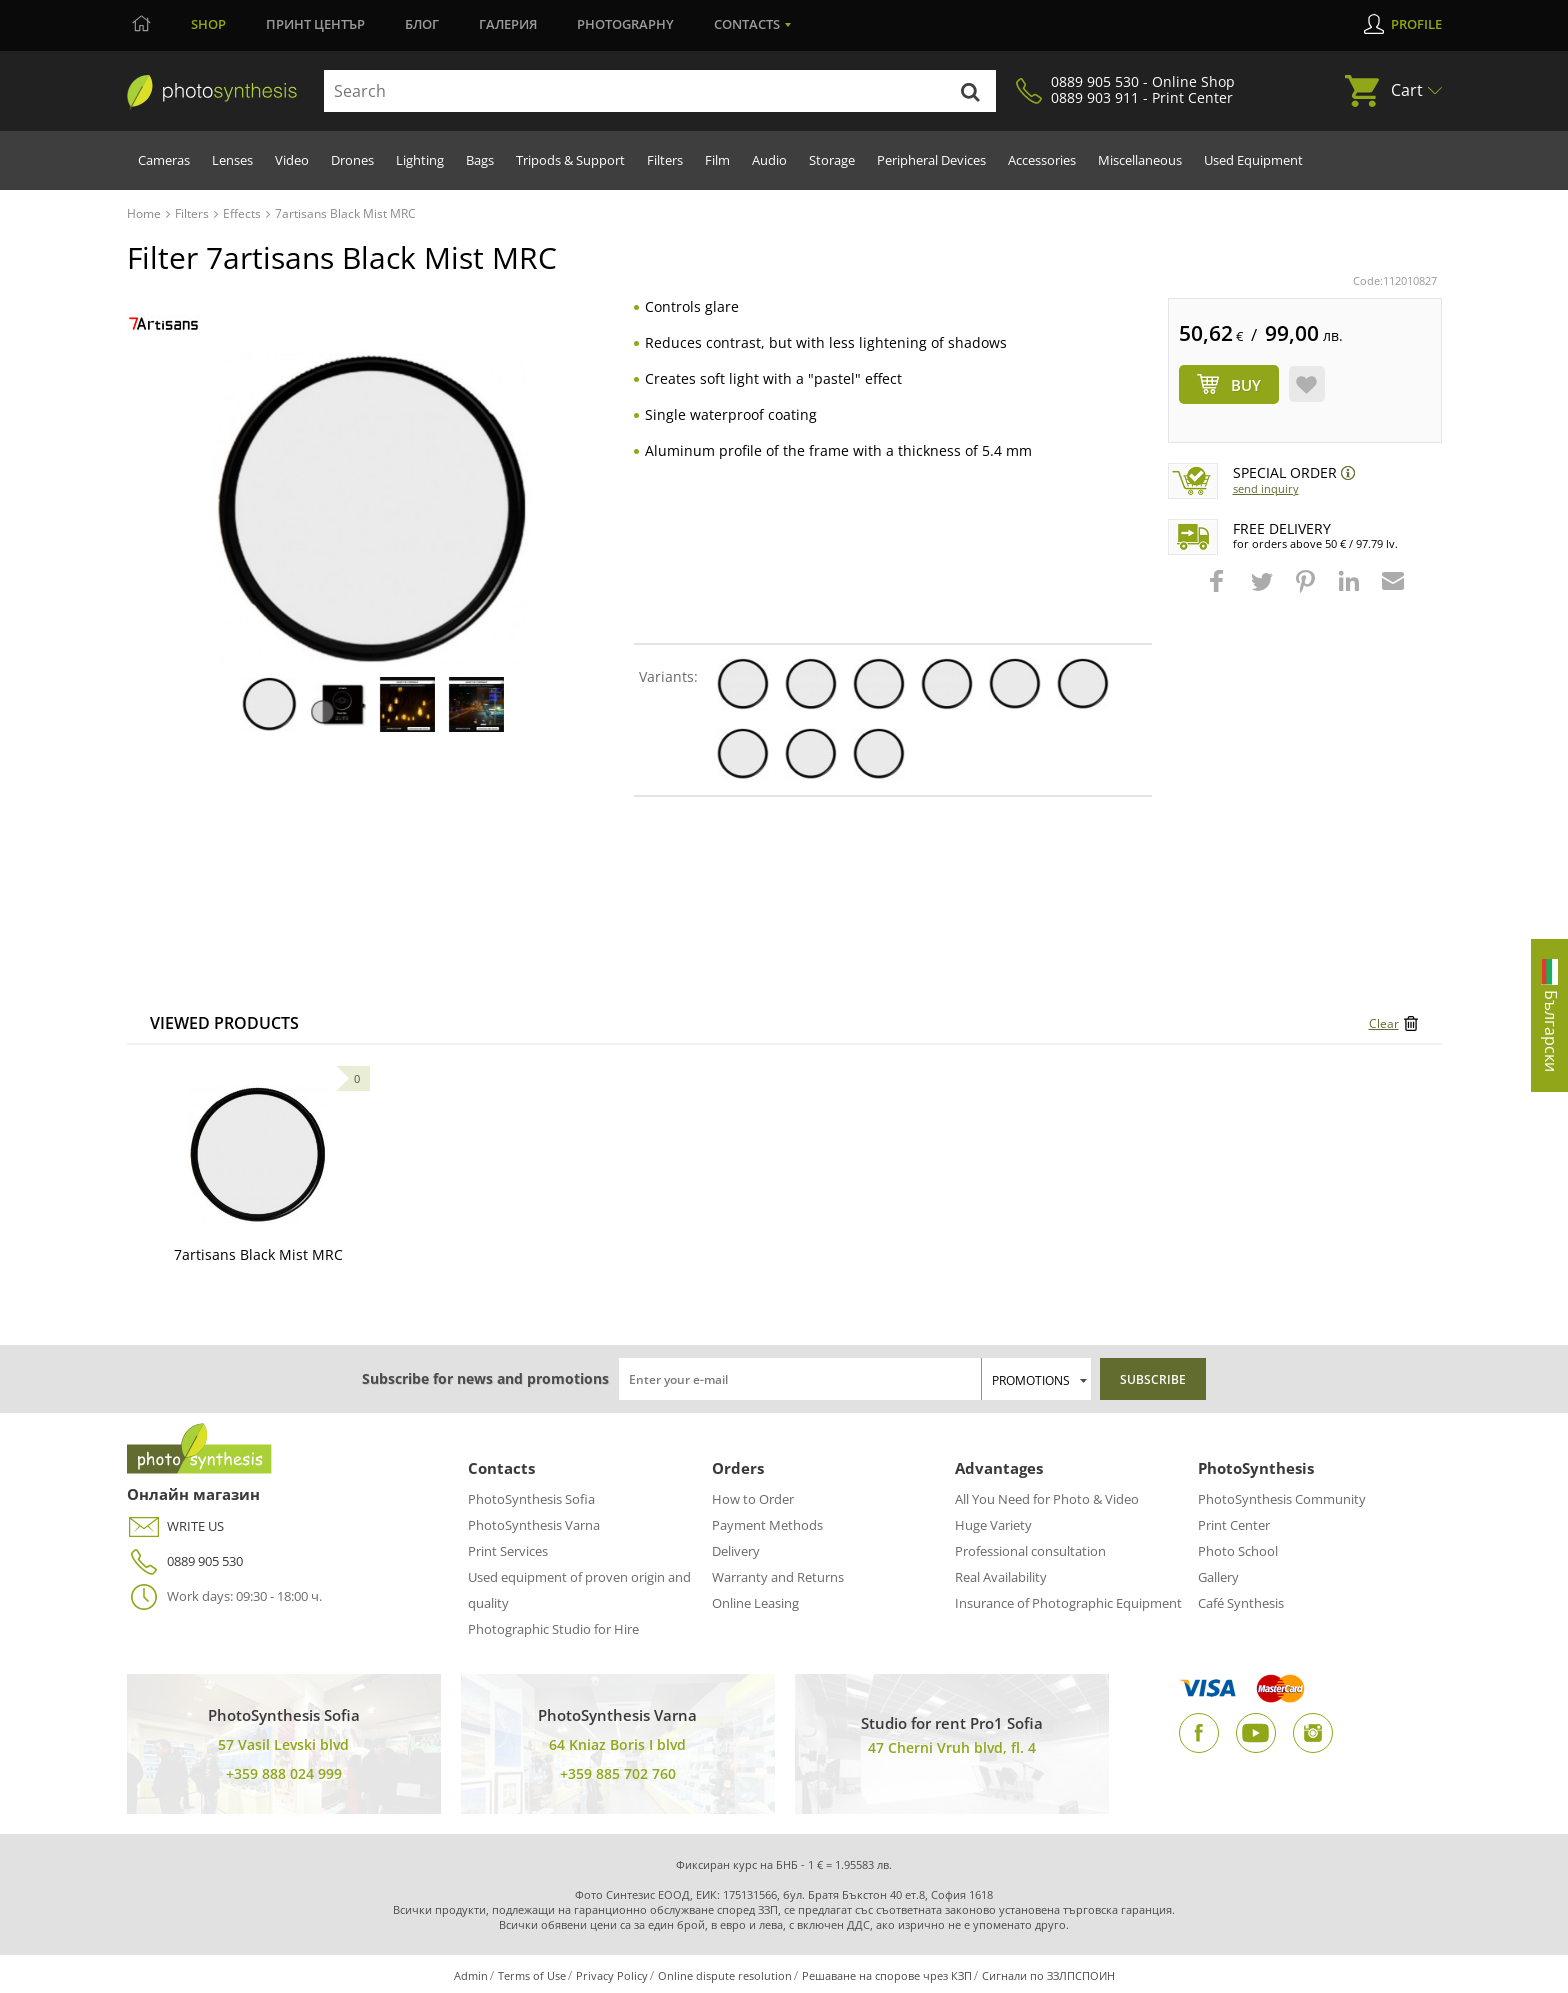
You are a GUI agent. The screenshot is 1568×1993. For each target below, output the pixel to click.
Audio (769, 160)
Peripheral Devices (931, 160)
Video (292, 160)
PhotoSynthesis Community (1282, 1499)
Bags (480, 160)
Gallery (1218, 1577)
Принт (315, 24)
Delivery (736, 1551)
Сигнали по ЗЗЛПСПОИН (1048, 1975)
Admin (471, 1975)
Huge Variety (993, 1525)
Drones (352, 160)
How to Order (753, 1499)
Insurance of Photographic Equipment (1068, 1603)
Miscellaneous (1140, 160)
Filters (665, 160)
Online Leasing (755, 1603)
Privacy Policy (612, 1975)
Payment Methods (767, 1525)
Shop (208, 24)
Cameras (164, 160)
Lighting (420, 160)
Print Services (508, 1551)
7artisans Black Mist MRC (258, 1254)
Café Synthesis (1241, 1603)
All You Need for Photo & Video (1047, 1499)
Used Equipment (1253, 160)
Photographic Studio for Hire (553, 1629)
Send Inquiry (1266, 488)
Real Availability (1001, 1577)
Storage (832, 160)
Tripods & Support (570, 160)
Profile (1416, 24)
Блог (422, 24)
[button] (1219, 591)
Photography (625, 24)
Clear (1384, 1023)
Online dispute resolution (725, 1975)
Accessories (1042, 160)
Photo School (1238, 1551)
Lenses (232, 160)
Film (717, 160)
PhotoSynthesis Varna (534, 1525)
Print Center (1234, 1525)
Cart (1407, 90)
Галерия (508, 24)
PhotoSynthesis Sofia (531, 1499)
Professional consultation (1030, 1551)
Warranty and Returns (778, 1577)
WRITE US (175, 1526)
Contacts (747, 24)
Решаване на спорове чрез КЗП (887, 1975)
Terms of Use (532, 1975)
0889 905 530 (185, 1561)
